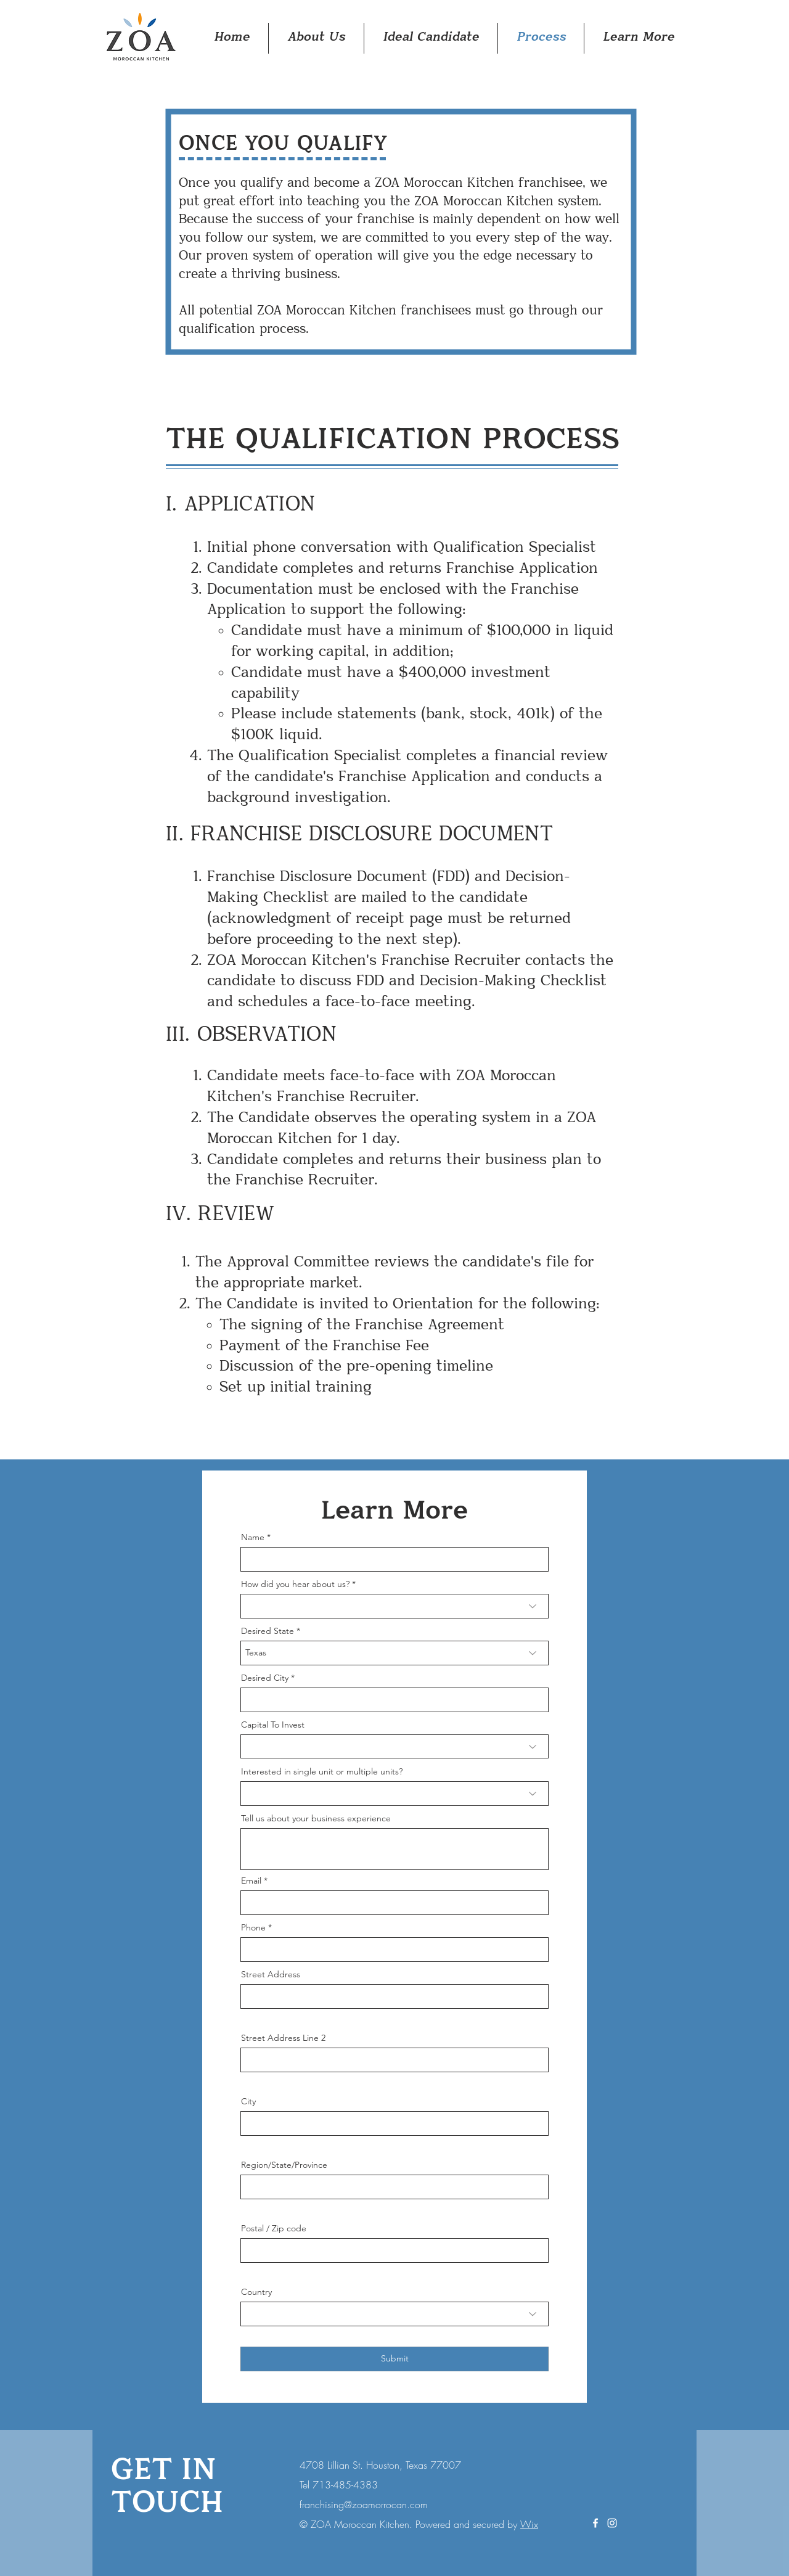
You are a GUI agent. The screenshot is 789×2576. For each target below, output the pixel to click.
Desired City (264, 1677)
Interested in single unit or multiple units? (322, 1771)
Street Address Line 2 (283, 2037)
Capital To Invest (273, 1724)
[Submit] (394, 2359)
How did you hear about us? (295, 1584)
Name (252, 1537)
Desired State (267, 1630)
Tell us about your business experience (316, 1818)
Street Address (270, 1974)
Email (251, 1880)
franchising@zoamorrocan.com (364, 2504)
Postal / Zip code (273, 2228)
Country (256, 2291)
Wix (529, 2524)
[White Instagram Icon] (612, 2523)
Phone (253, 1927)
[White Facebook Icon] (595, 2523)
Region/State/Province (284, 2164)
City (248, 2101)
